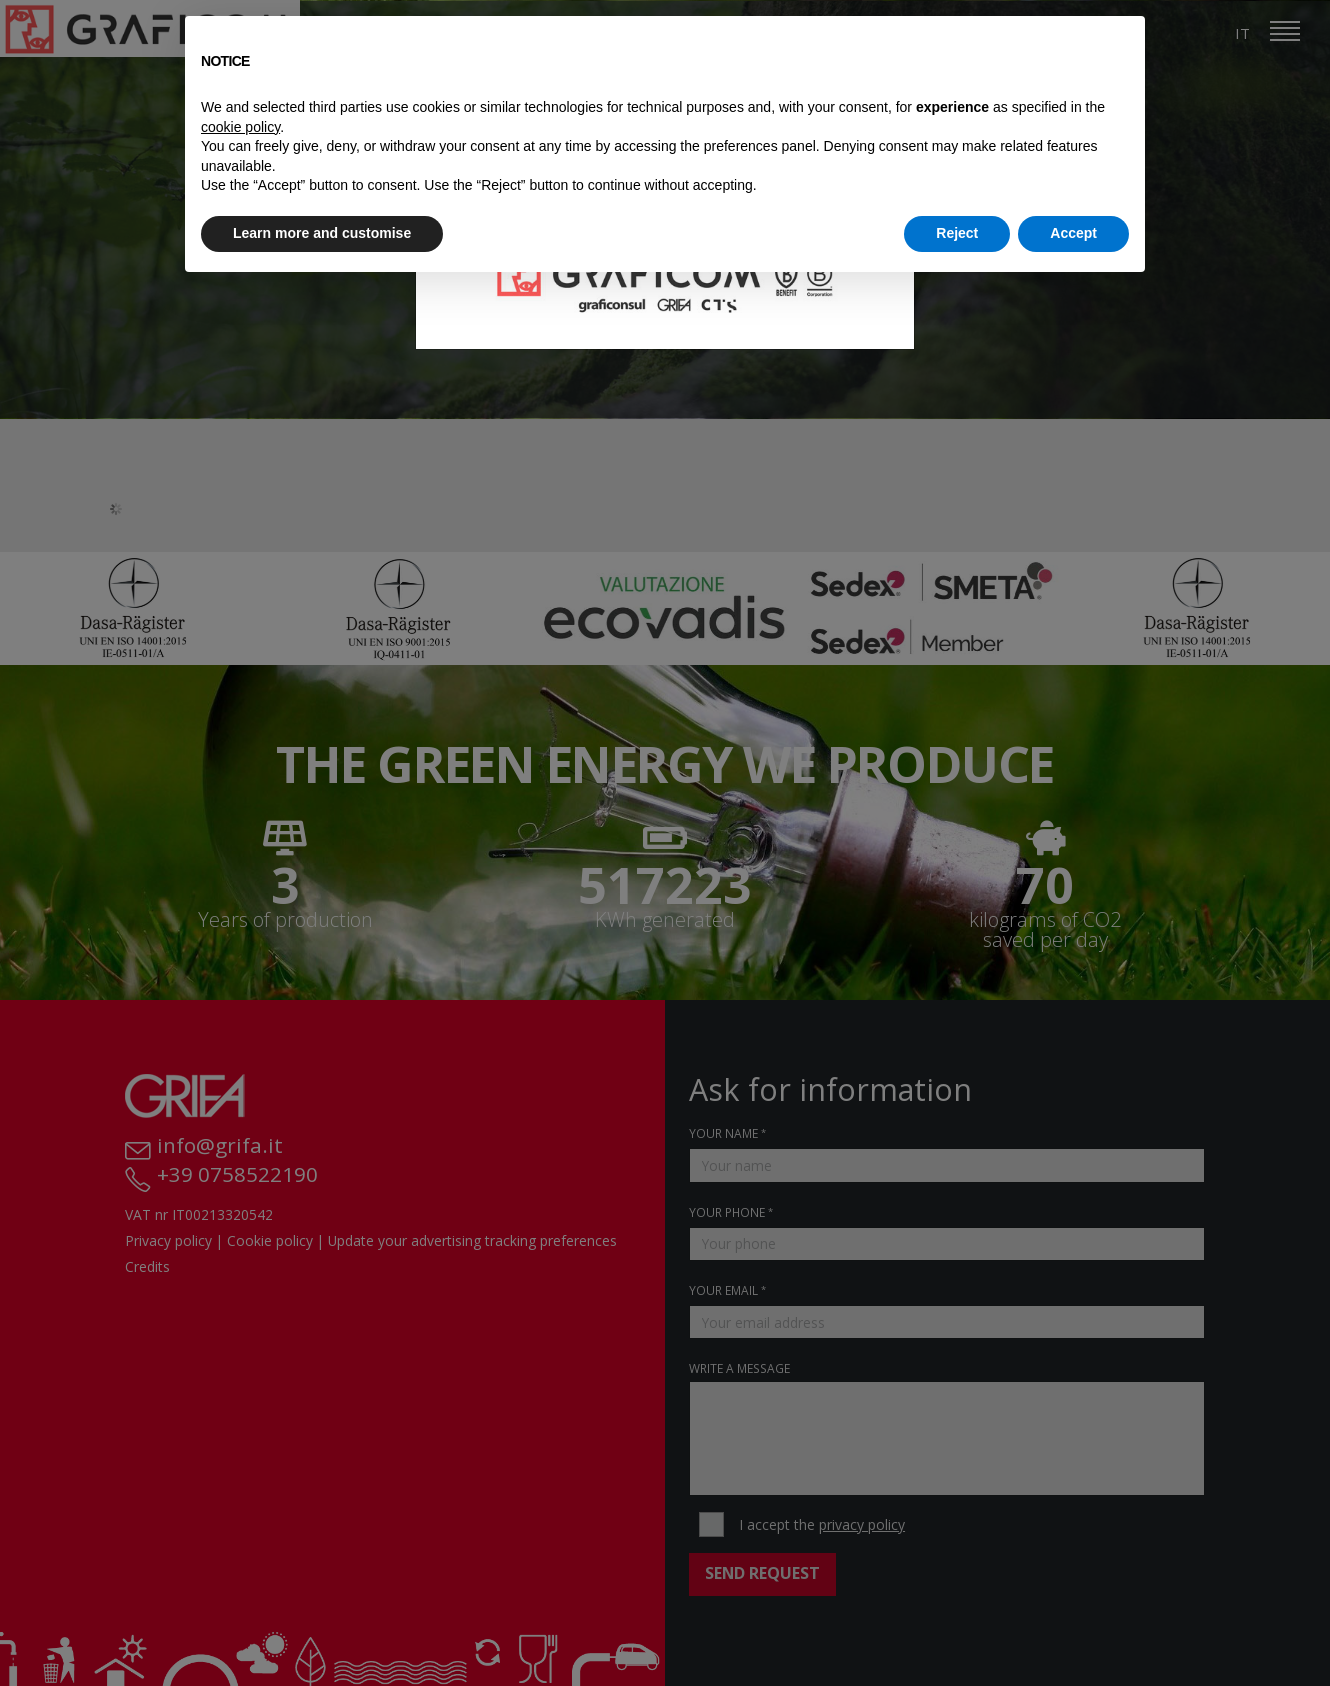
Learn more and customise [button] (322, 233)
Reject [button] (957, 233)
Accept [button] (1073, 233)
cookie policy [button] (240, 127)
